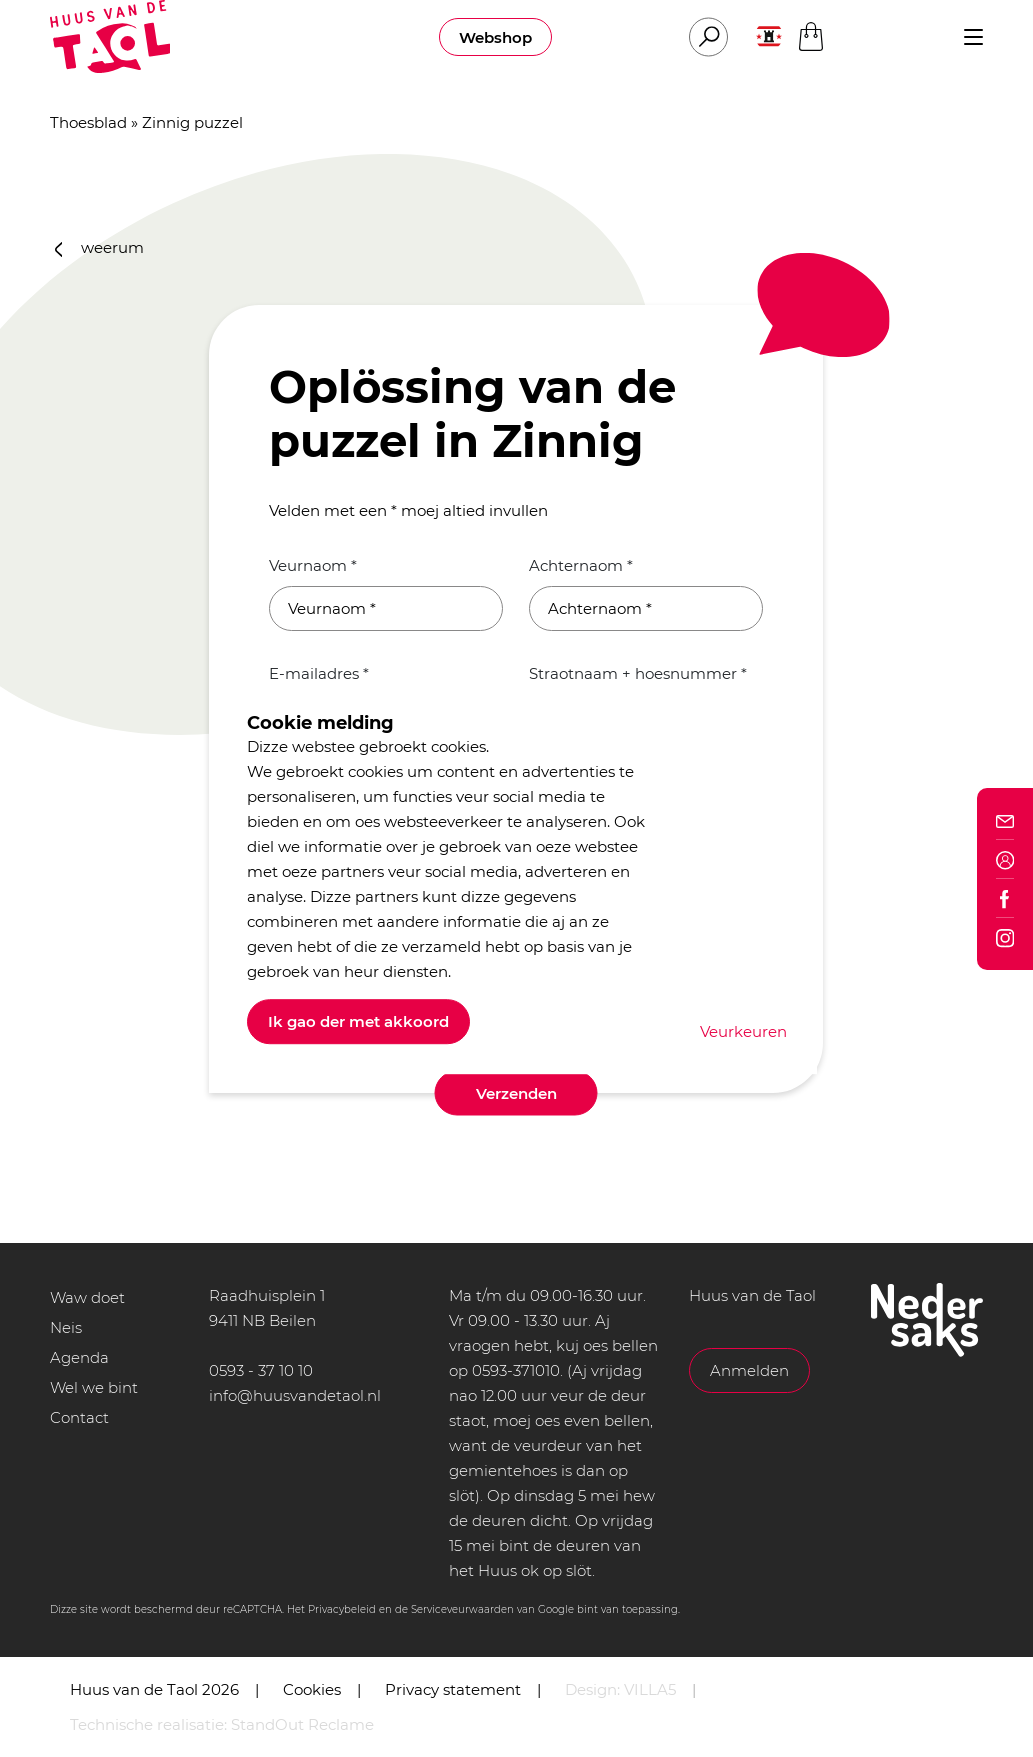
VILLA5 (650, 1689)
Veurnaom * (313, 565)
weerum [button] (100, 247)
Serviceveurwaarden (462, 1609)
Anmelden (749, 1370)
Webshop (495, 37)
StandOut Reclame (302, 1724)
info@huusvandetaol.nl (295, 1395)
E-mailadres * (319, 673)
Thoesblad (88, 122)
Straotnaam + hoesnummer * (638, 673)
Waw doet (87, 1297)
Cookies (312, 1689)
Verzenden (516, 1093)
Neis (66, 1327)
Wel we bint (94, 1387)
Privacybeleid (342, 1609)
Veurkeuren (743, 1031)
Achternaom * (581, 565)
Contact (79, 1417)
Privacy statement (453, 1689)
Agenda (79, 1357)
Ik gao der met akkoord (358, 1021)
